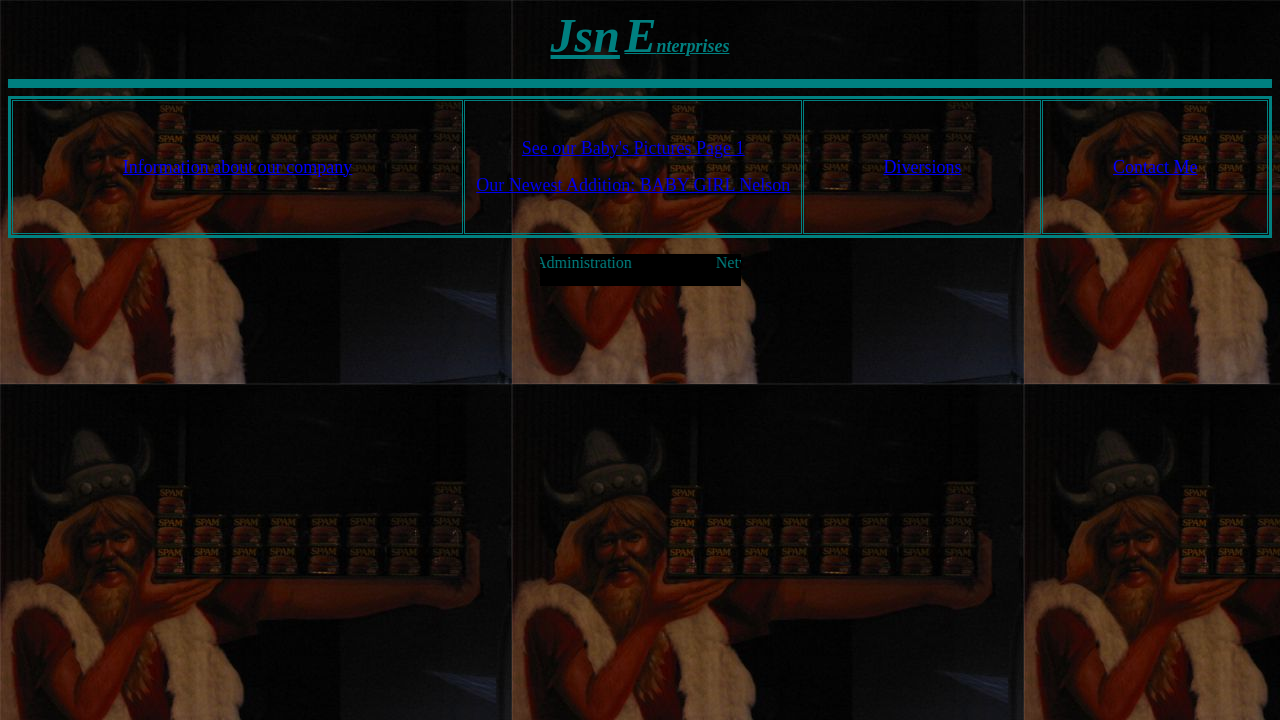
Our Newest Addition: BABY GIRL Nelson (633, 185)
